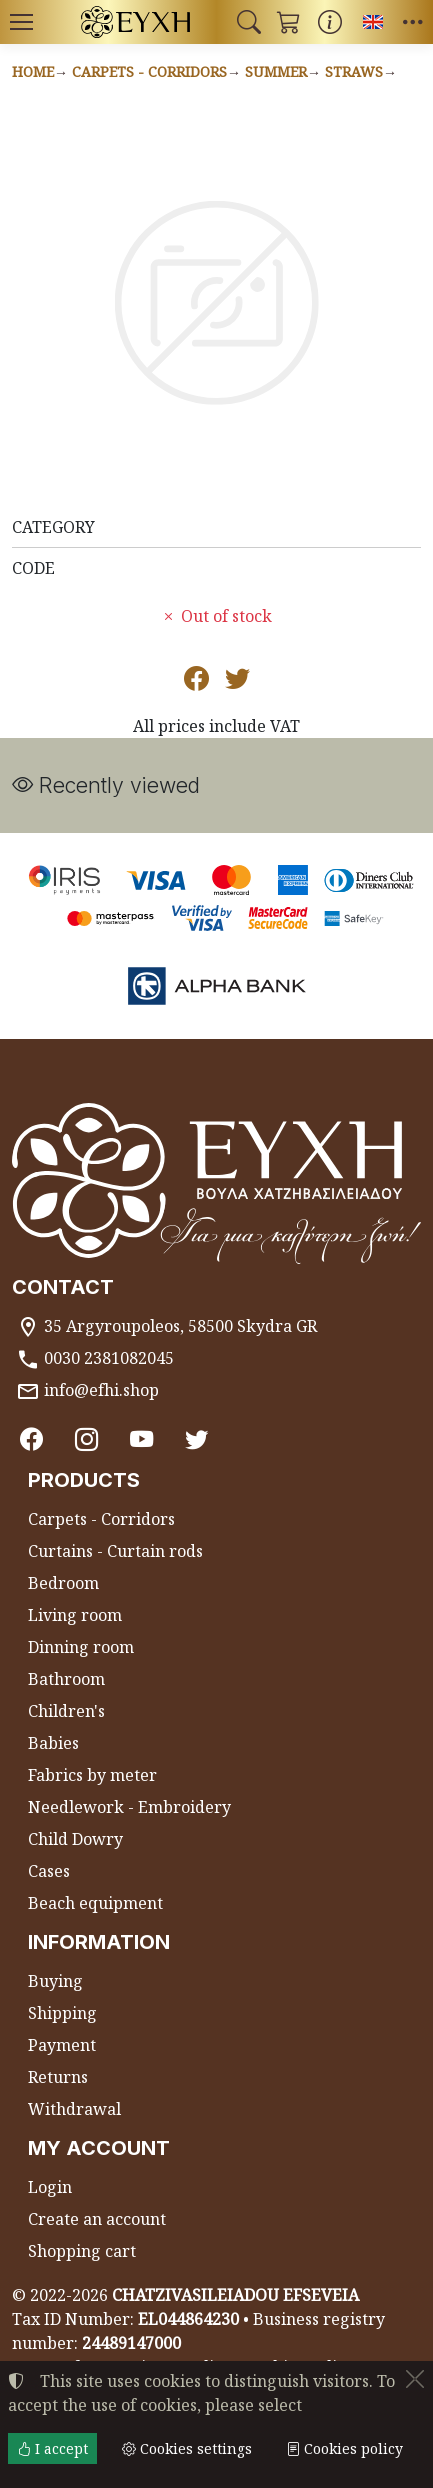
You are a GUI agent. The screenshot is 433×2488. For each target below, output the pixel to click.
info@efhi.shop (101, 1390)
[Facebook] (31, 1439)
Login (50, 2187)
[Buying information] (330, 22)
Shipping (62, 2013)
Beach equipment (95, 1903)
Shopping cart (82, 2251)
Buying (55, 1981)
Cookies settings (187, 2448)
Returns (58, 2077)
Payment (62, 2045)
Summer (276, 71)
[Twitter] (196, 1439)
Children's (66, 1711)
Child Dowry (75, 1839)
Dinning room (81, 1647)
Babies (53, 1743)
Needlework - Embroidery (129, 1807)
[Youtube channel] (141, 1439)
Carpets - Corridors (149, 71)
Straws (354, 71)
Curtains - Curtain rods (115, 1551)
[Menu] (21, 22)
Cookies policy (344, 2448)
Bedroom (63, 1583)
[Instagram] (86, 1439)
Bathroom (66, 1679)
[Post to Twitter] (237, 682)
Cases (49, 1871)
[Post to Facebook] (196, 682)
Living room (75, 1615)
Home (33, 71)
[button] (249, 22)
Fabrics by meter (92, 1775)
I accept (52, 2448)
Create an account (97, 2219)
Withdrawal (74, 2109)
